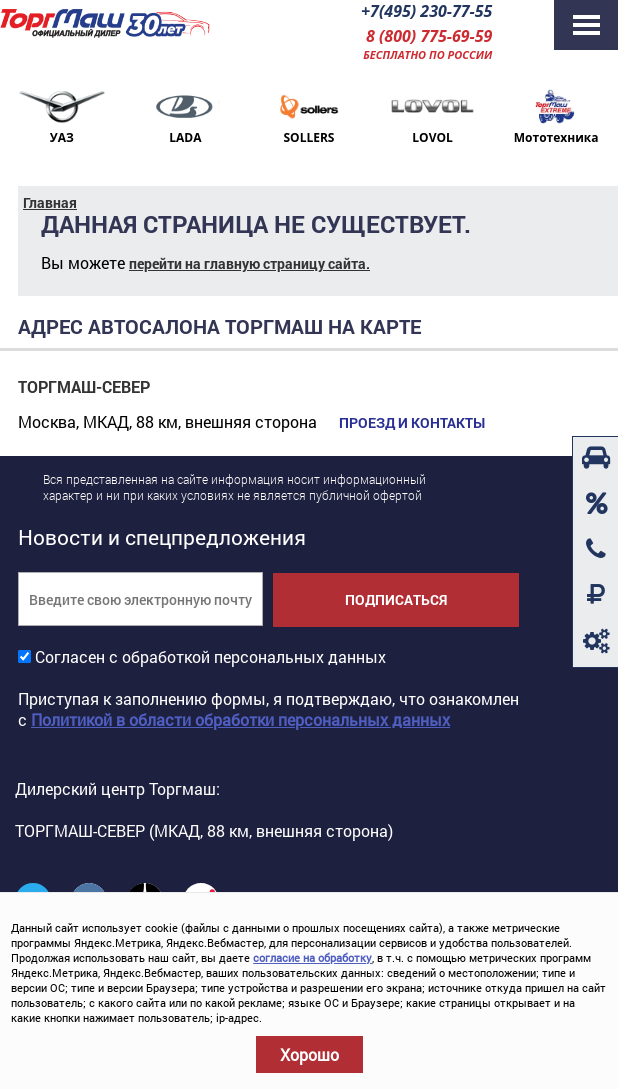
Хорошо (309, 1054)
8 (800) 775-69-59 (429, 36)
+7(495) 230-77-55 (426, 11)
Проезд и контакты (412, 423)
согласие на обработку (312, 957)
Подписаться (396, 599)
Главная (50, 202)
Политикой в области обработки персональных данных (240, 719)
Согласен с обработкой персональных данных (210, 656)
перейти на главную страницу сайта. (249, 263)
